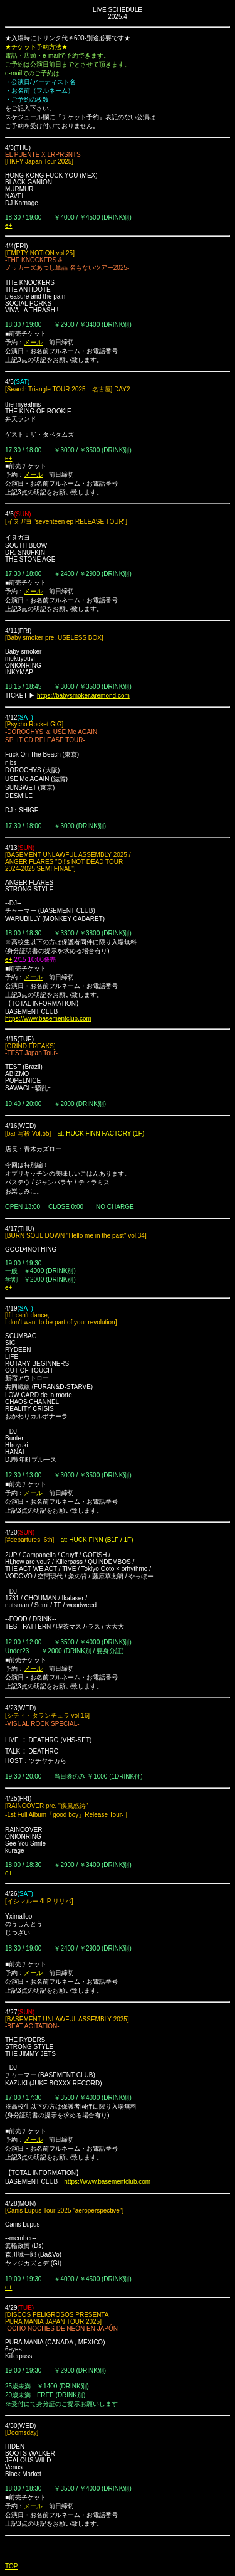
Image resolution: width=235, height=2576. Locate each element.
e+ (8, 225)
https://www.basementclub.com (48, 1018)
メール (33, 342)
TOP (11, 2566)
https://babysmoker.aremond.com (83, 695)
